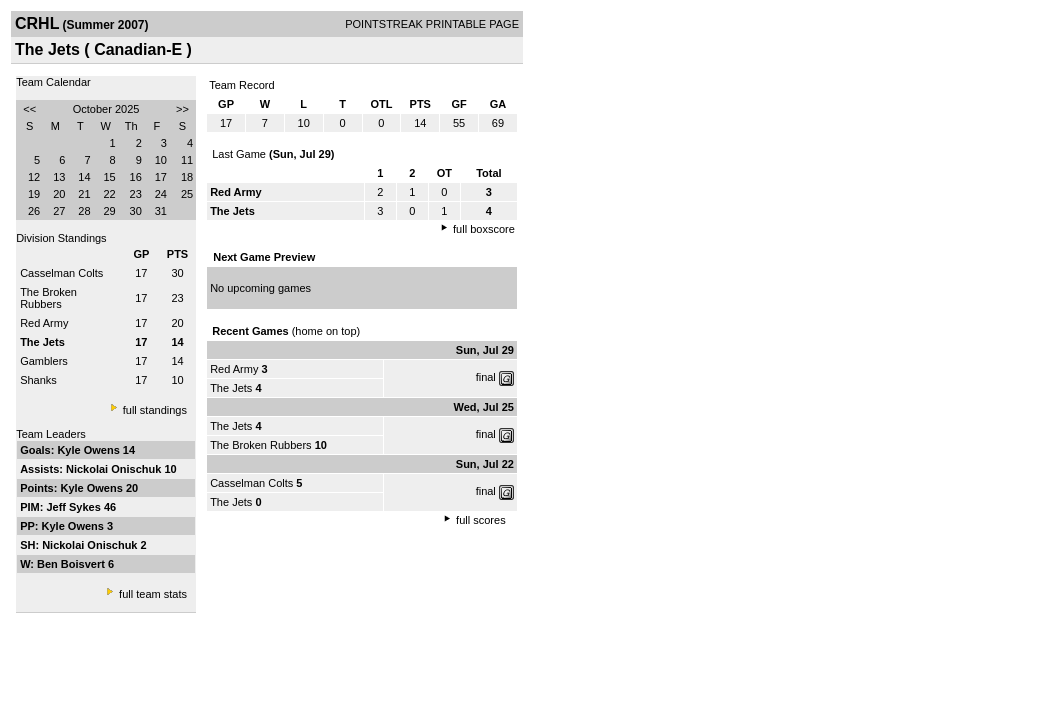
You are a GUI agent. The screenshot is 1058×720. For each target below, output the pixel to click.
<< (29, 109)
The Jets (231, 388)
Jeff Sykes (74, 507)
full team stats (153, 594)
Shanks (38, 380)
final (486, 377)
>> (182, 109)
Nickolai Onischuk (115, 469)
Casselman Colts (61, 273)
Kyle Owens (89, 450)
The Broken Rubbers (48, 298)
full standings (155, 410)
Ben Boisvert (72, 564)
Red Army (44, 323)
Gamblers (44, 361)
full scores (481, 520)
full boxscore (484, 229)
